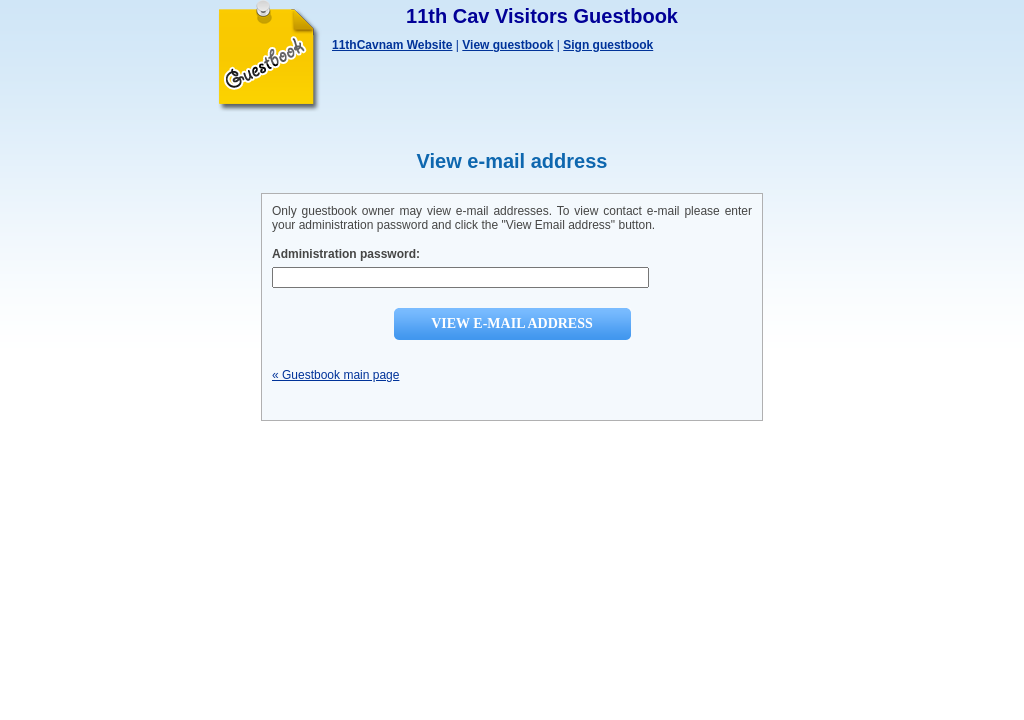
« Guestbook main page (335, 375)
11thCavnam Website (392, 45)
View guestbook (507, 45)
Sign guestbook (608, 45)
